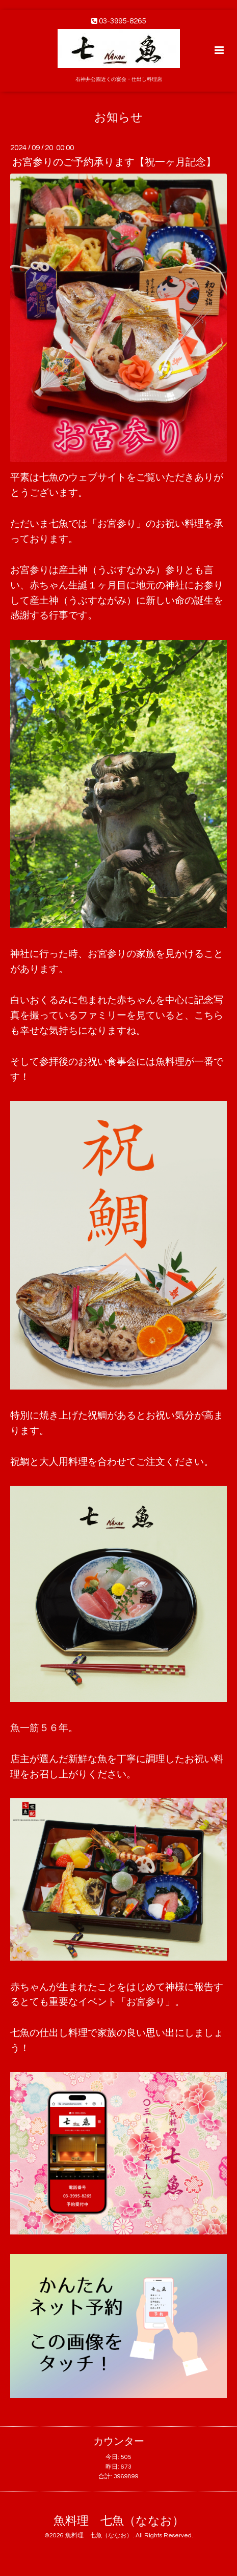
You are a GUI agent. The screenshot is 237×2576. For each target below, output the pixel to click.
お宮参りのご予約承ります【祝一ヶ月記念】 (114, 162)
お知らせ (118, 117)
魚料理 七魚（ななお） (119, 2521)
